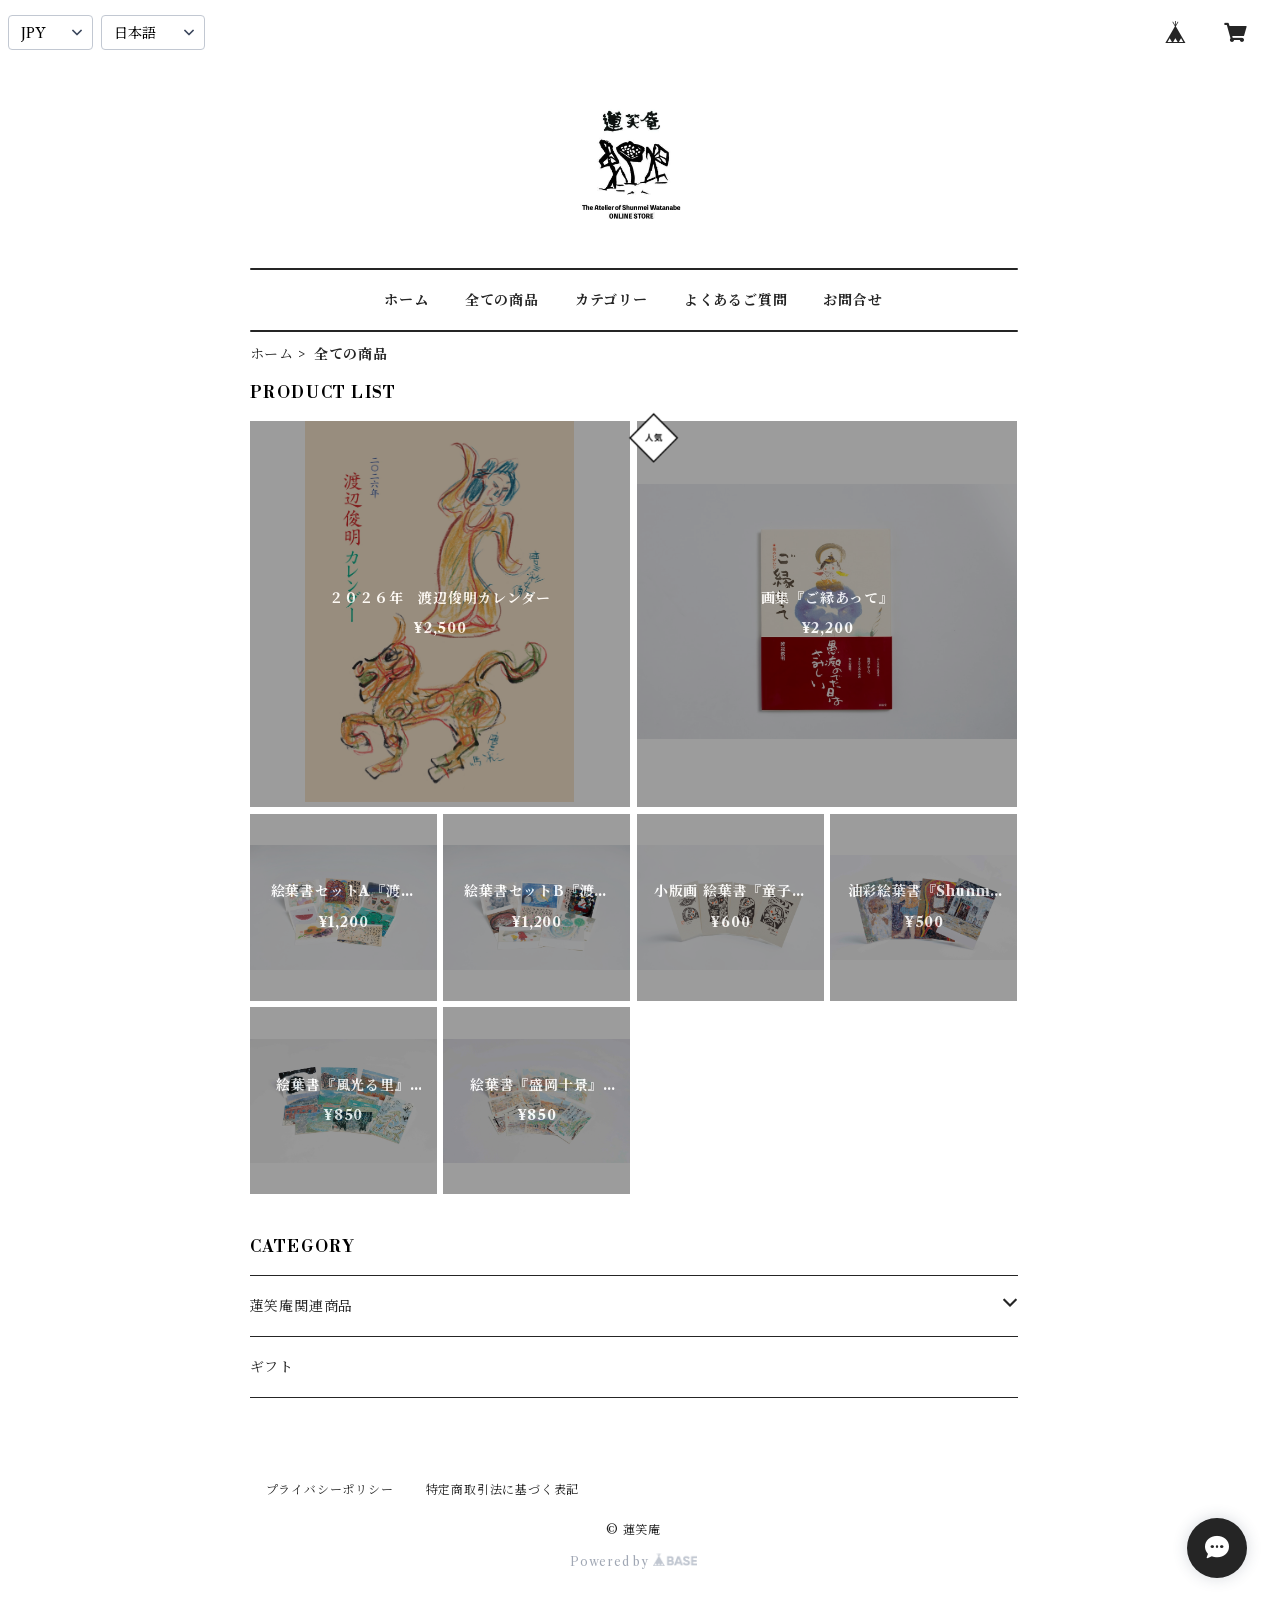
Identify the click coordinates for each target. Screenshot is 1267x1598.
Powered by (633, 1561)
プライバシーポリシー (330, 1489)
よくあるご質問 (736, 300)
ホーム (406, 300)
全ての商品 (502, 300)
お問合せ (852, 300)
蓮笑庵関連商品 (302, 1306)
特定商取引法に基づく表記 (503, 1489)
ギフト (272, 1367)
